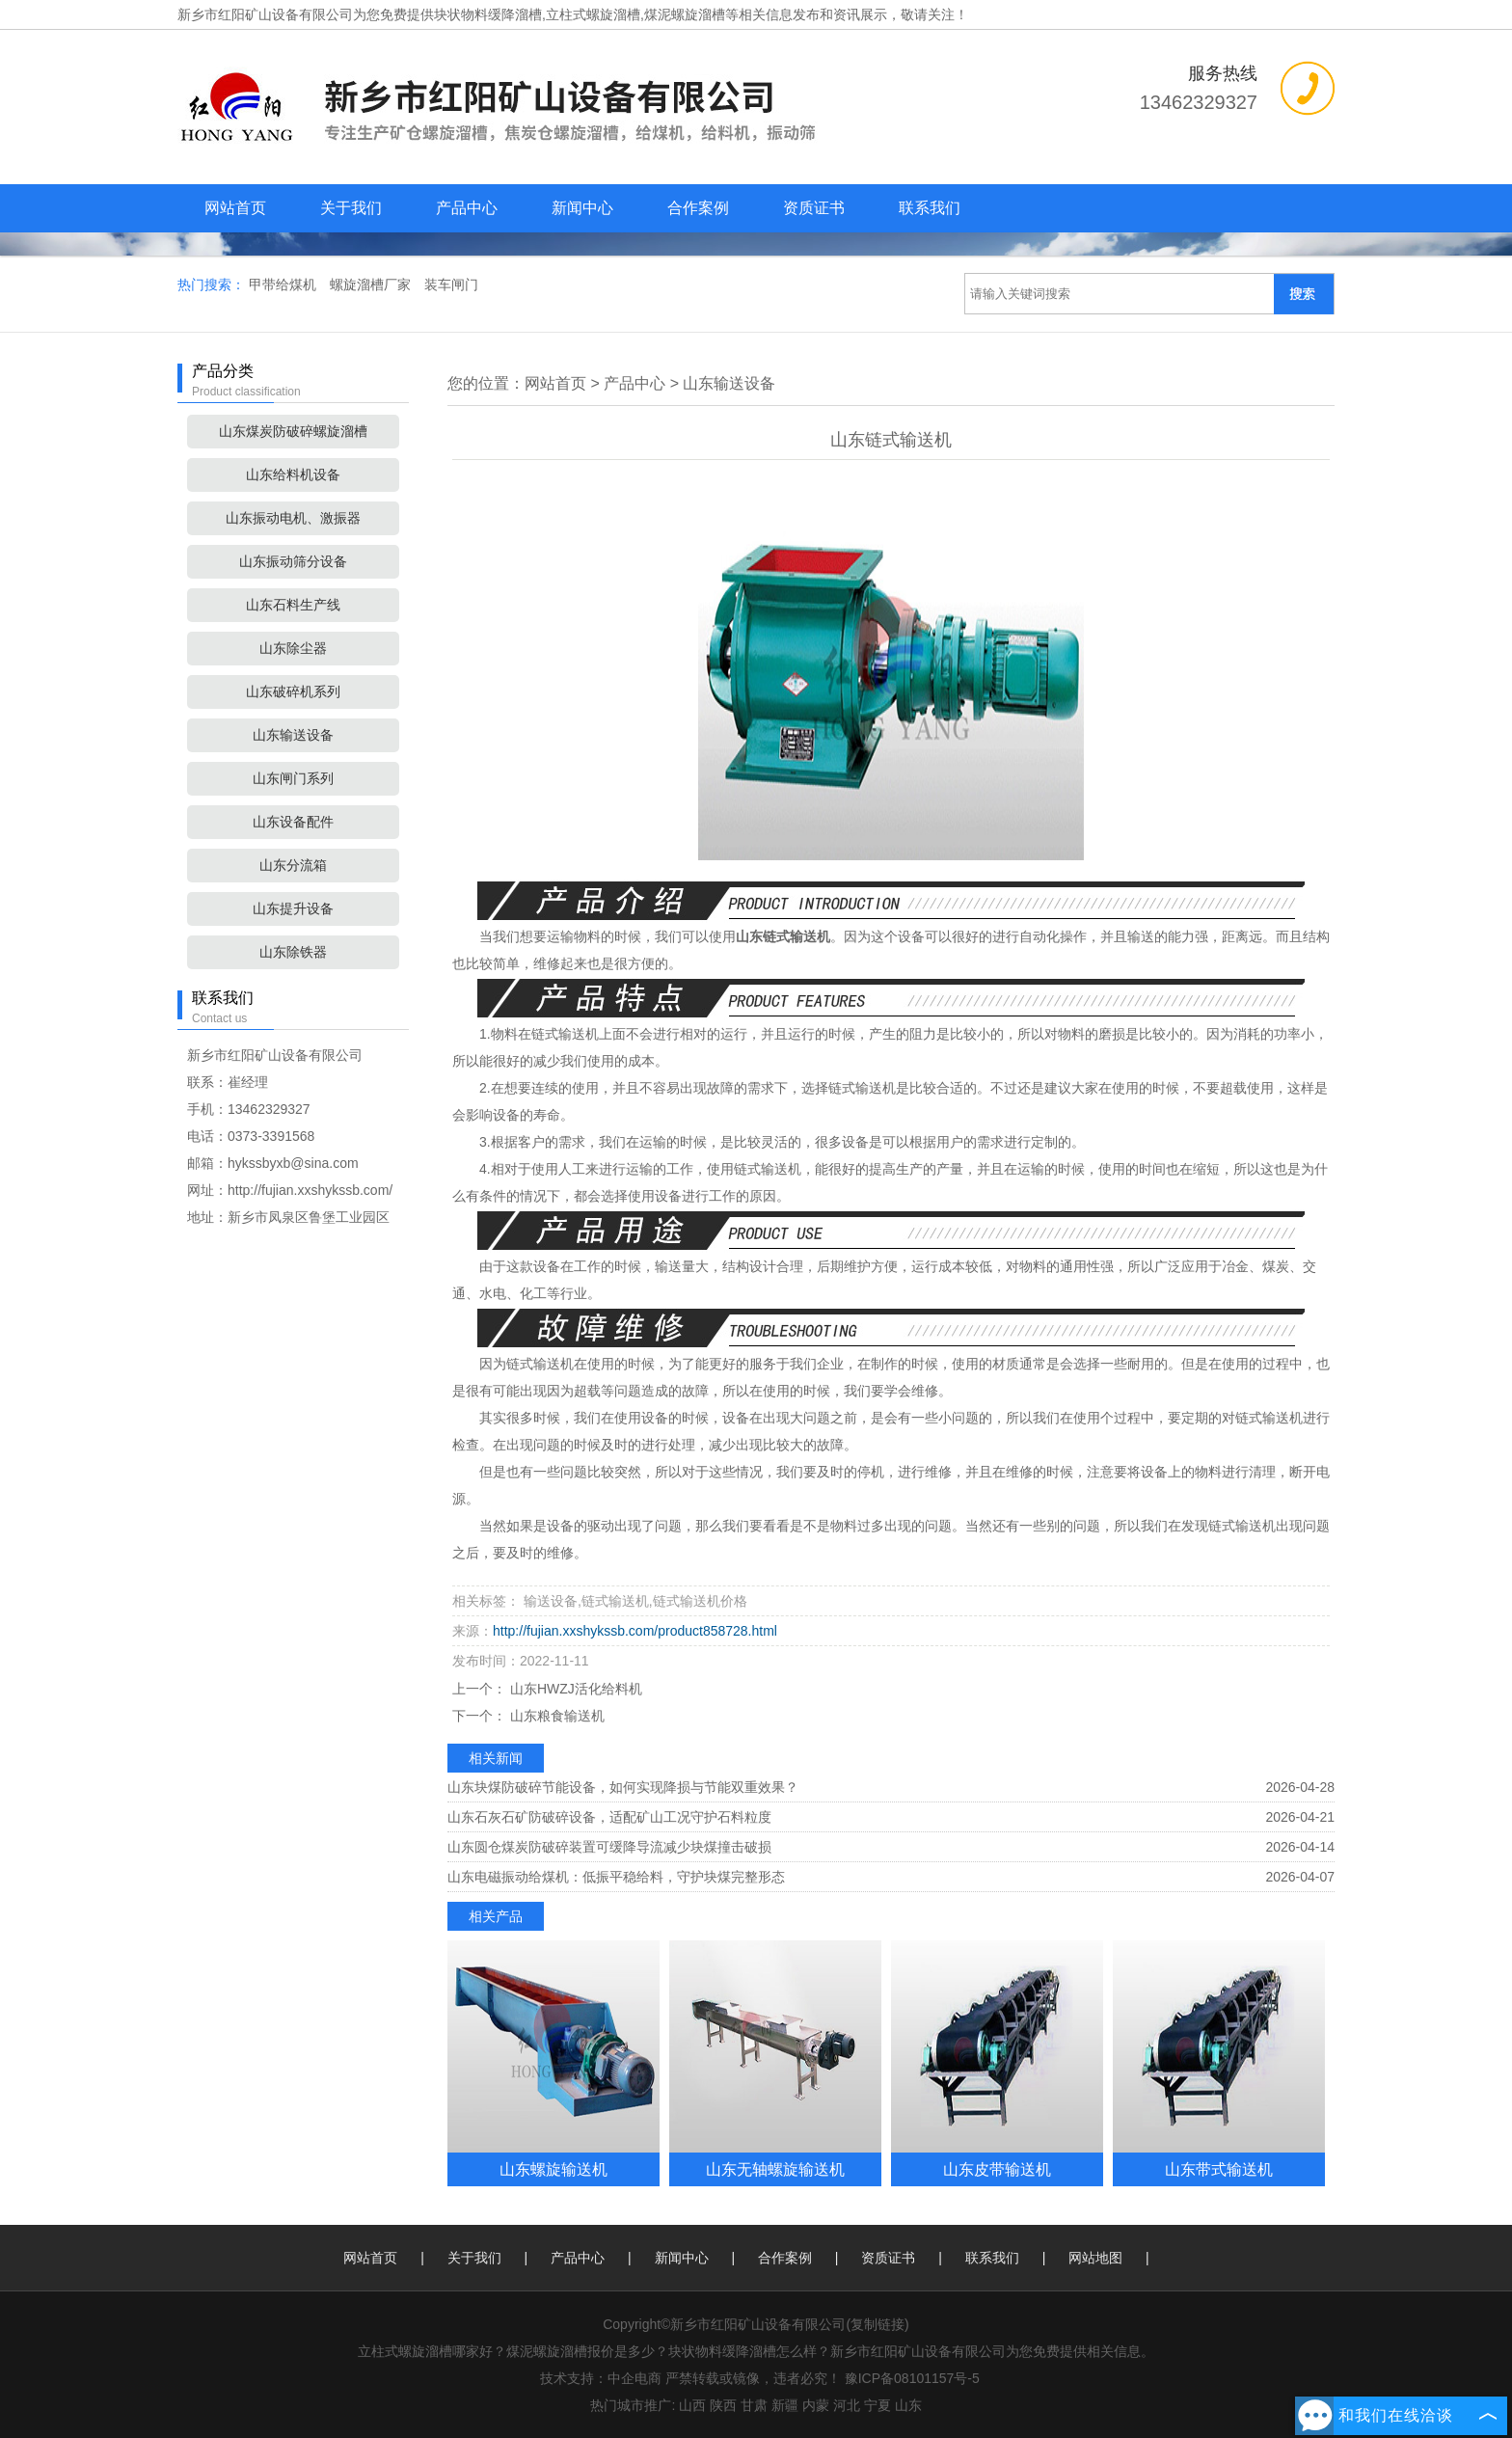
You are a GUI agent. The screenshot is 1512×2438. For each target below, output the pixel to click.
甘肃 (754, 2405)
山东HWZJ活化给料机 (574, 1688)
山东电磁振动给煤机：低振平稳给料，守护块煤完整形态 (616, 1876)
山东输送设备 (293, 735)
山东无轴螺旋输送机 (775, 2169)
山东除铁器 (293, 952)
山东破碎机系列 (293, 691)
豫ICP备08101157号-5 (912, 2378)
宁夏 (877, 2405)
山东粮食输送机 (555, 1715)
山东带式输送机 (1219, 2169)
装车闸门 (451, 284)
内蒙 (815, 2405)
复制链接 (877, 2324)
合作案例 (698, 208)
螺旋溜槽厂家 (372, 284)
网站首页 (235, 208)
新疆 (784, 2405)
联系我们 (929, 208)
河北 (846, 2405)
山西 (692, 2405)
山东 (908, 2405)
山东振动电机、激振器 (293, 518)
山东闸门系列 (293, 778)
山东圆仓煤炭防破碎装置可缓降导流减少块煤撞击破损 (609, 1847)
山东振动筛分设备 (293, 561)
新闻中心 (582, 208)
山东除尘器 (293, 648)
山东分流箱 (293, 865)
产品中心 (467, 208)
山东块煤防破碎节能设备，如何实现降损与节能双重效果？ (622, 1787)
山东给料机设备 (293, 474)
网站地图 (1095, 2257)
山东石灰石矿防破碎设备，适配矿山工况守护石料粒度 (609, 1817)
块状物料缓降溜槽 (488, 14)
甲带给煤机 (284, 284)
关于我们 (351, 208)
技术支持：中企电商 (601, 2378)
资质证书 (814, 208)
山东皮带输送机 (997, 2169)
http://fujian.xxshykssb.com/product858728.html (635, 1631)
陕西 (723, 2405)
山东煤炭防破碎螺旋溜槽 (293, 431)
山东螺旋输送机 (554, 2169)
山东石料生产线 (293, 604)
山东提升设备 (293, 908)
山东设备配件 (293, 821)
